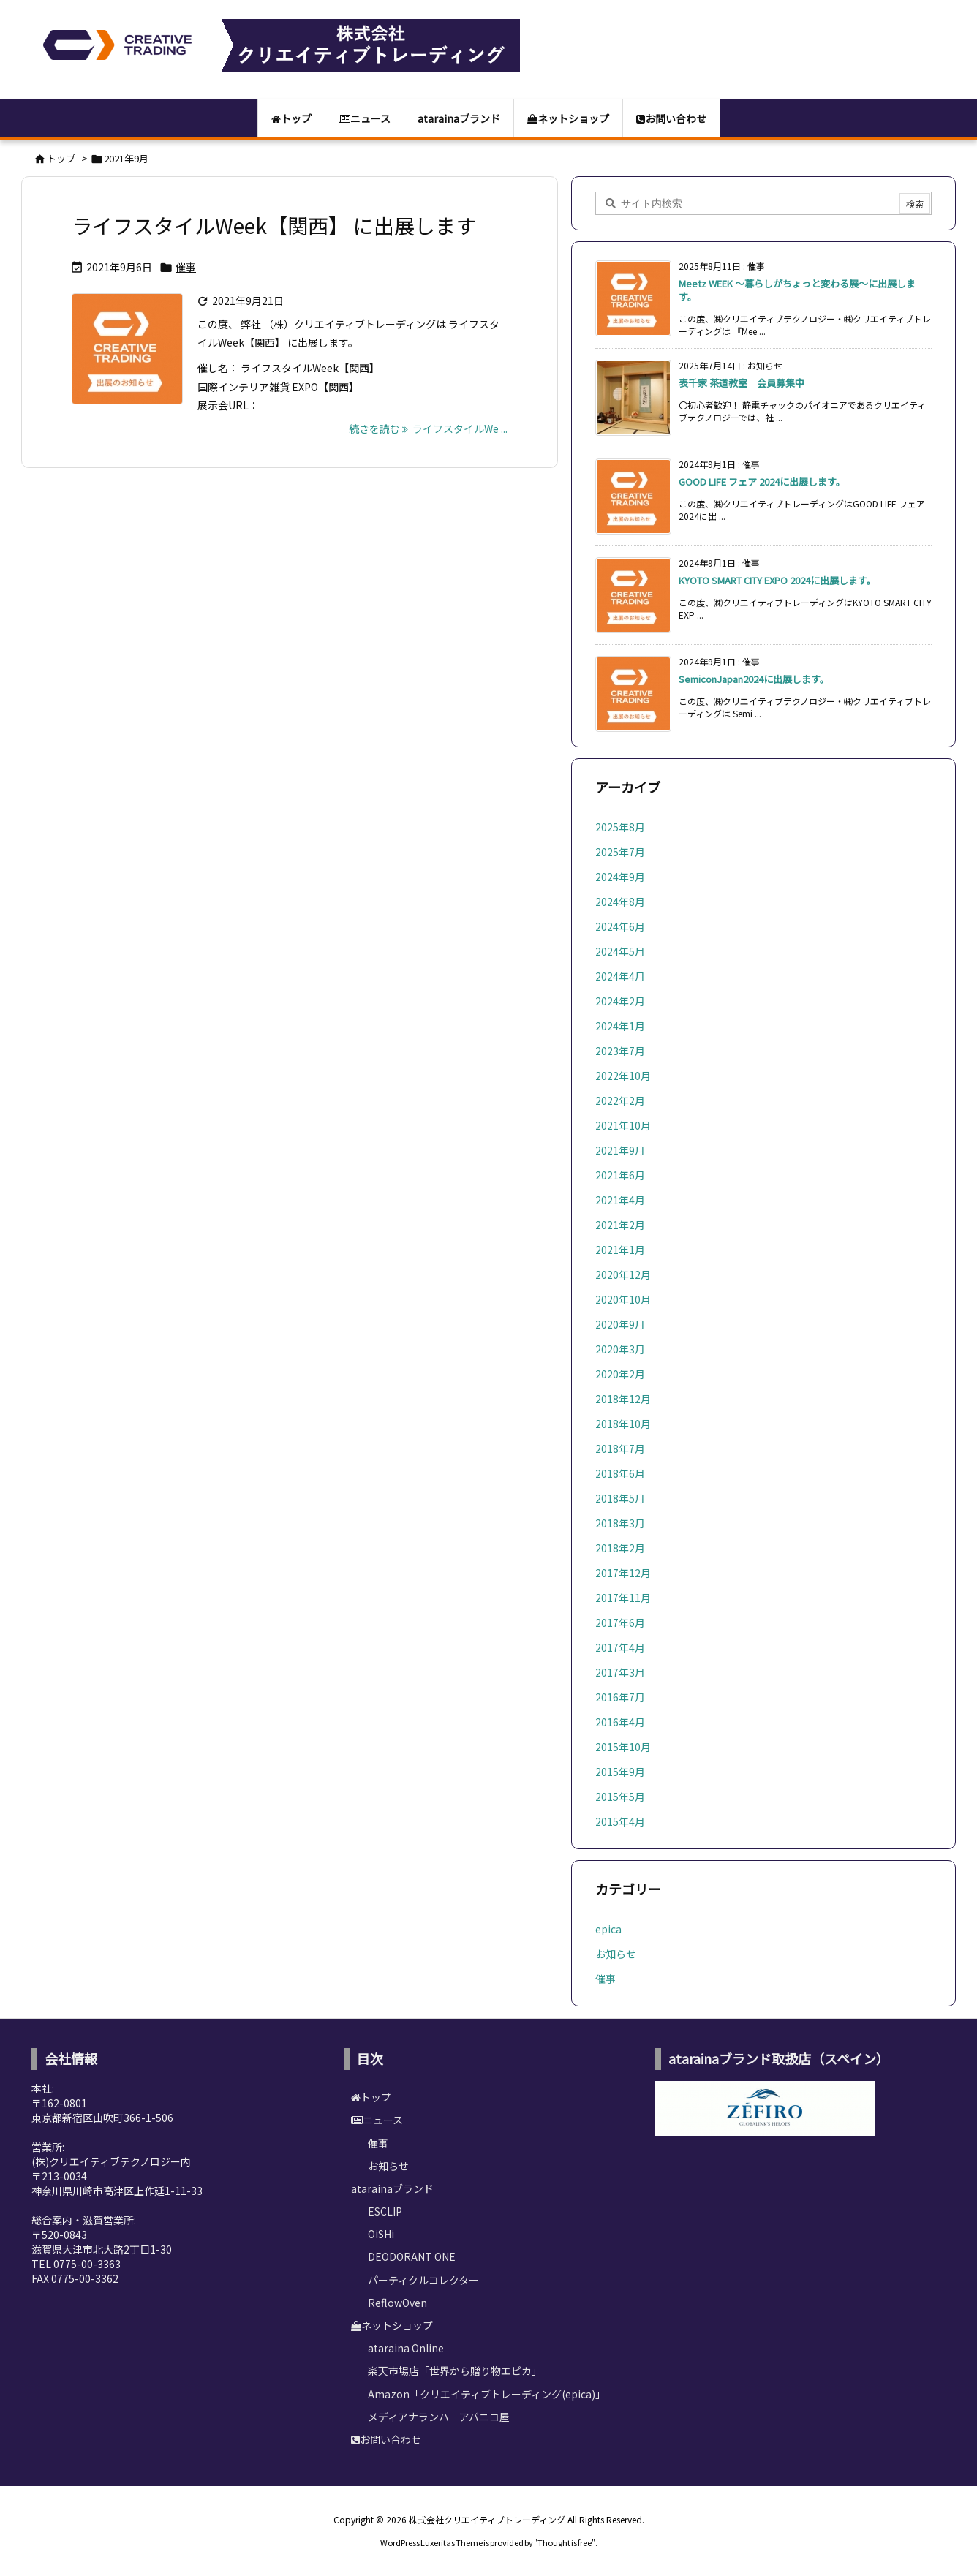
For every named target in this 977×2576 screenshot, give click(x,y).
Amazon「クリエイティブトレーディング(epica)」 (487, 2394)
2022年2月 (620, 1100)
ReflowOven (397, 2302)
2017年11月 (623, 1597)
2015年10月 (623, 1747)
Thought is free (564, 2542)
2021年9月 (620, 1150)
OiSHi (381, 2233)
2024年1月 (620, 1026)
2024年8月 (620, 901)
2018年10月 (623, 1423)
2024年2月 (620, 1001)
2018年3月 (620, 1523)
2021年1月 (620, 1249)
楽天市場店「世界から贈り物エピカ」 (455, 2370)
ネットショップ (392, 2325)
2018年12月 (623, 1398)
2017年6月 (620, 1622)
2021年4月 (620, 1200)
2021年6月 (620, 1175)
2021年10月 (623, 1125)
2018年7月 (620, 1448)
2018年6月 (620, 1473)
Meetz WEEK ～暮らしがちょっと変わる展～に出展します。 (797, 289)
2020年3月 (620, 1349)
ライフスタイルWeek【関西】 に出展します (274, 225)
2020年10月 (623, 1299)
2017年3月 (620, 1672)
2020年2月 (620, 1374)
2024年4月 (620, 976)
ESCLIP (385, 2211)
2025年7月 (620, 852)
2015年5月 (620, 1796)
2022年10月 (623, 1075)
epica (608, 1929)
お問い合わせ (386, 2439)
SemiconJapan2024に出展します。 (754, 679)
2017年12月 (623, 1572)
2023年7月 (620, 1050)
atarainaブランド (392, 2188)
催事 (186, 267)
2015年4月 (620, 1821)
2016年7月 (620, 1697)
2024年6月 (620, 926)
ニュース (377, 2119)
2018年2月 (620, 1548)
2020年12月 (623, 1274)
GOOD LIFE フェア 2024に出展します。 (762, 481)
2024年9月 (620, 876)
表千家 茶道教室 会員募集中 (741, 383)
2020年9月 (620, 1324)
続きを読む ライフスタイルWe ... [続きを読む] (428, 428)
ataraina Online (406, 2348)
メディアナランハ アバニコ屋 (439, 2416)
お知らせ (615, 1953)
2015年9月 (620, 1771)
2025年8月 (620, 827)
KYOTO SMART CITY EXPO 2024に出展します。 (777, 580)
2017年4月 (620, 1647)
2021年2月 (620, 1224)
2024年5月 (620, 951)
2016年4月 (620, 1722)
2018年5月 (620, 1498)
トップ (61, 158)
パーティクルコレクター (423, 2280)
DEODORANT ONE (412, 2256)
